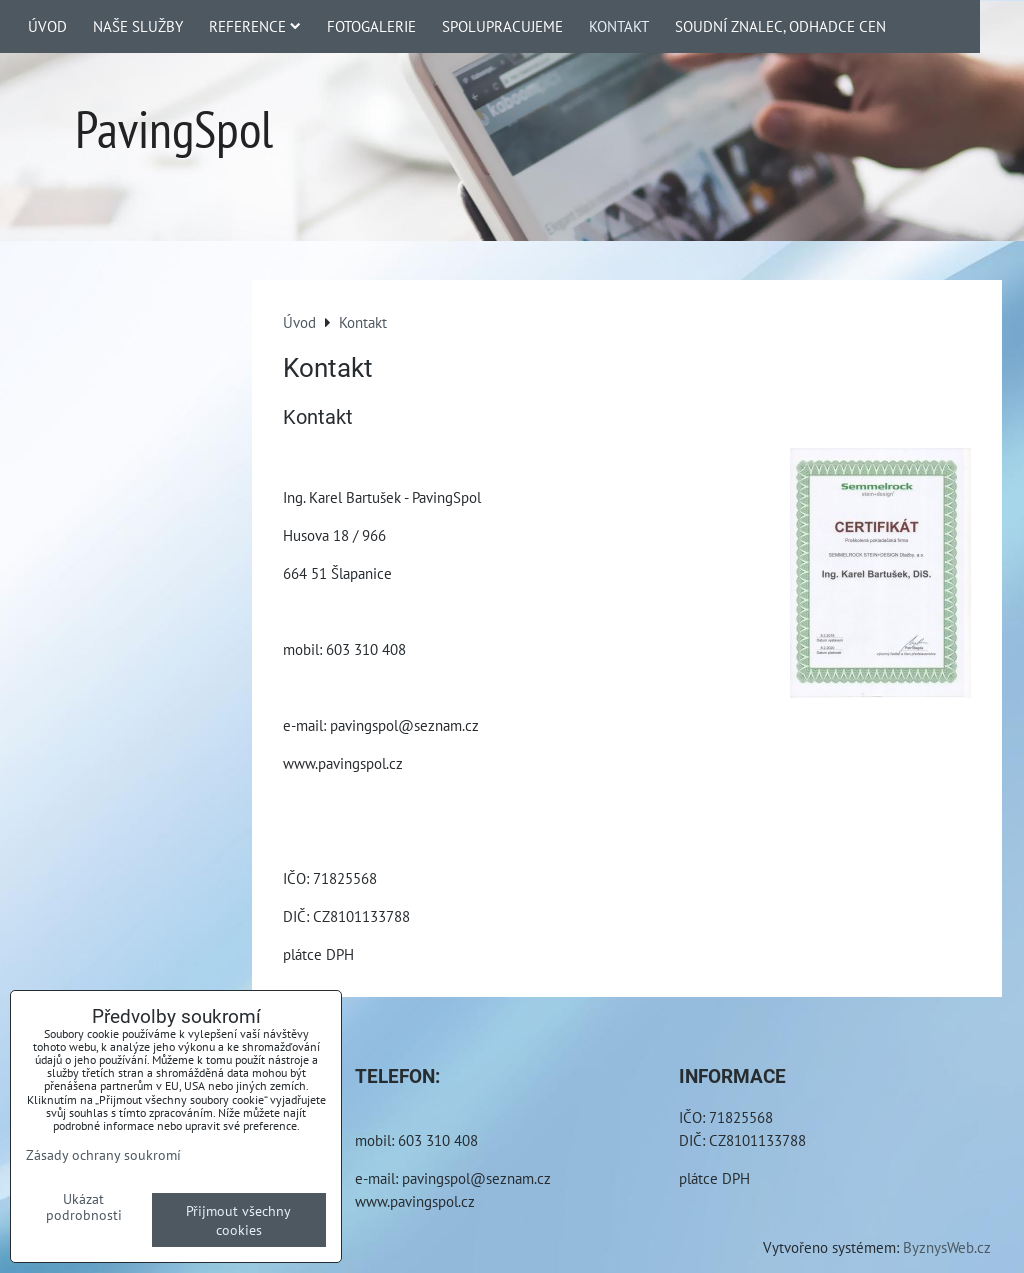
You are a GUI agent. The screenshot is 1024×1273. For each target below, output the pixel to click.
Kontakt (619, 26)
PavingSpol (174, 128)
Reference (255, 26)
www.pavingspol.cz (415, 1201)
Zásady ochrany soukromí (103, 1154)
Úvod (47, 26)
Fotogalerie (371, 26)
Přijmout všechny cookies (238, 1220)
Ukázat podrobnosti (84, 1207)
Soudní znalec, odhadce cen (780, 26)
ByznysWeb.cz (947, 1247)
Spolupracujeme (502, 26)
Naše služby (138, 26)
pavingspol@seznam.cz (476, 1178)
